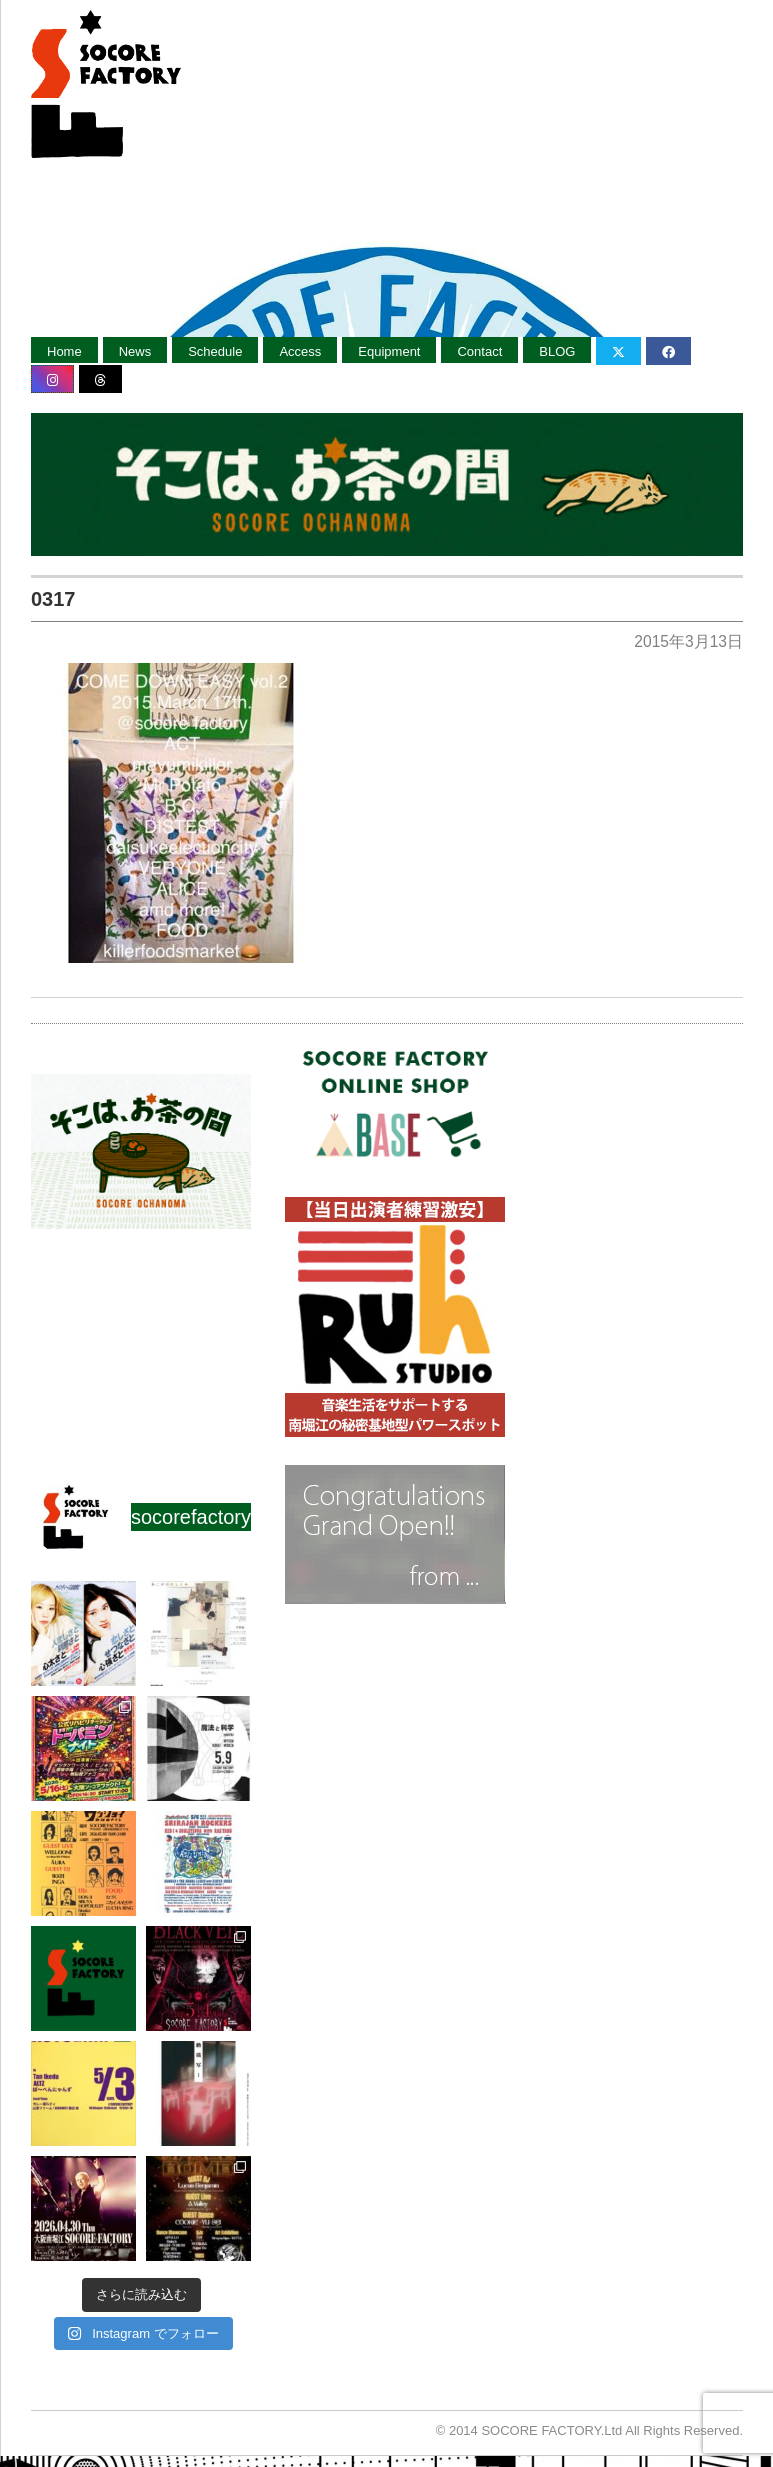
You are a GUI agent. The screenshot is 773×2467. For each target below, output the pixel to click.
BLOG (557, 351)
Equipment (389, 351)
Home (64, 351)
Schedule (215, 351)
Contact (479, 351)
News (135, 351)
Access (300, 351)
